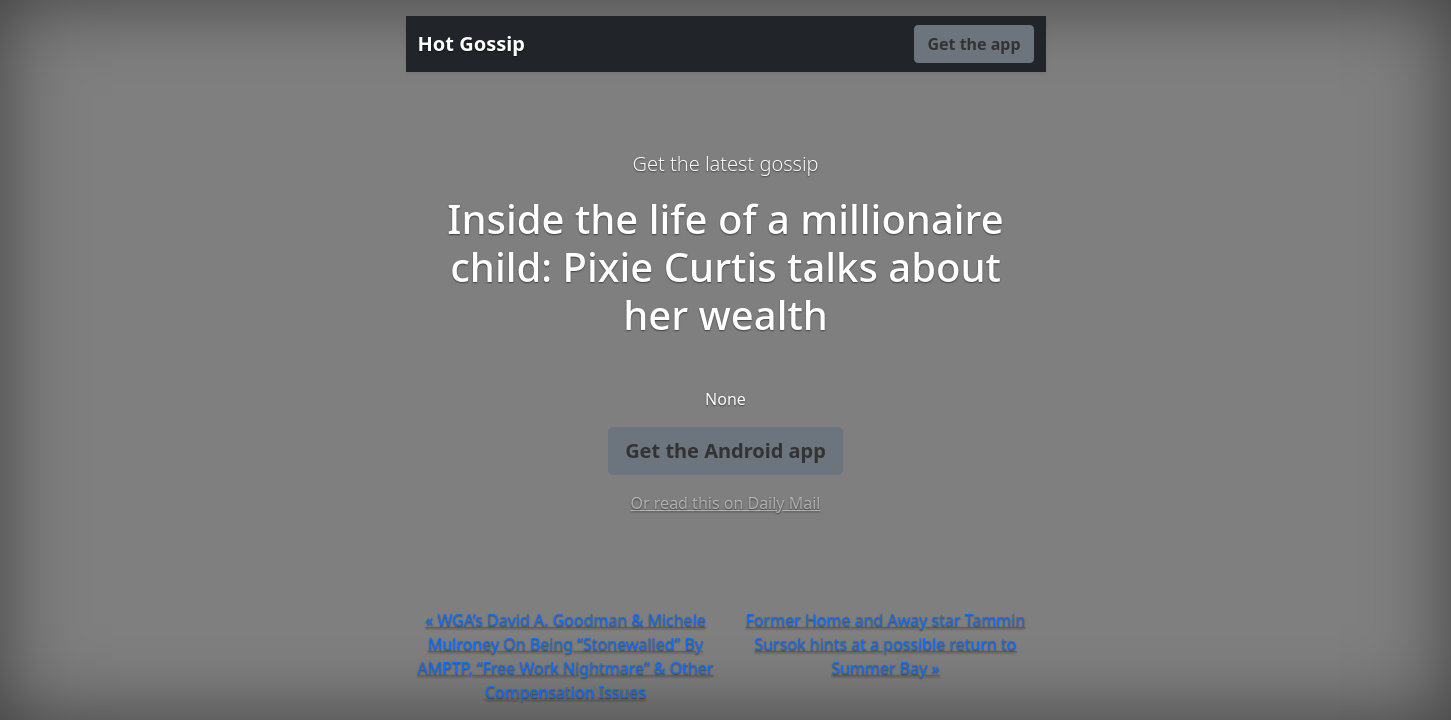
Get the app (973, 44)
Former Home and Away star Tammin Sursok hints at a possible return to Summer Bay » (886, 644)
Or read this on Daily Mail (726, 503)
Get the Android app (725, 450)
